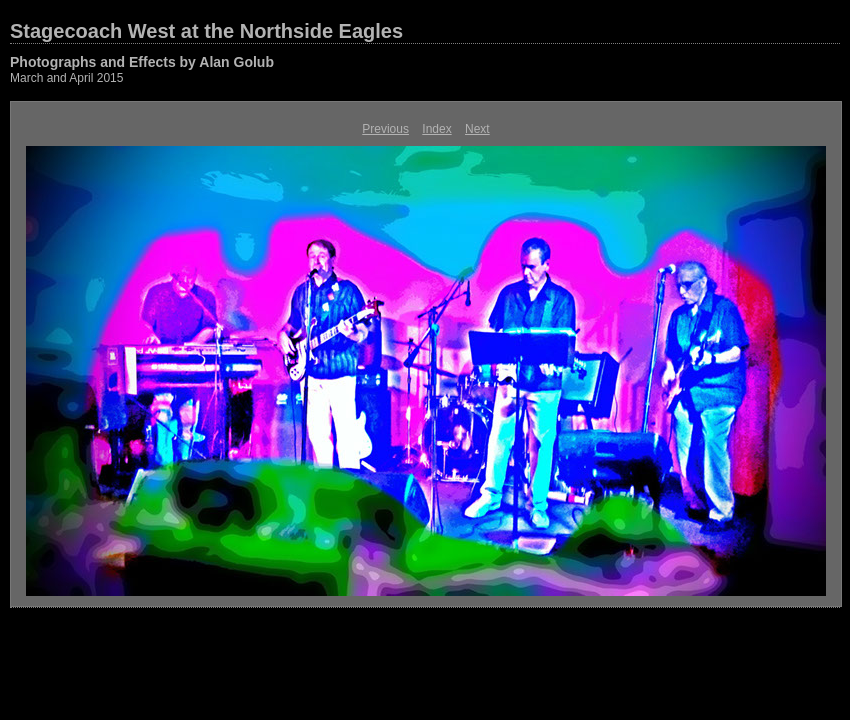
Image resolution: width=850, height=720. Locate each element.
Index (436, 129)
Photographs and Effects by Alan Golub (142, 62)
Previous (385, 129)
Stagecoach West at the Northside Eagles (206, 31)
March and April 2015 (66, 78)
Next (477, 129)
